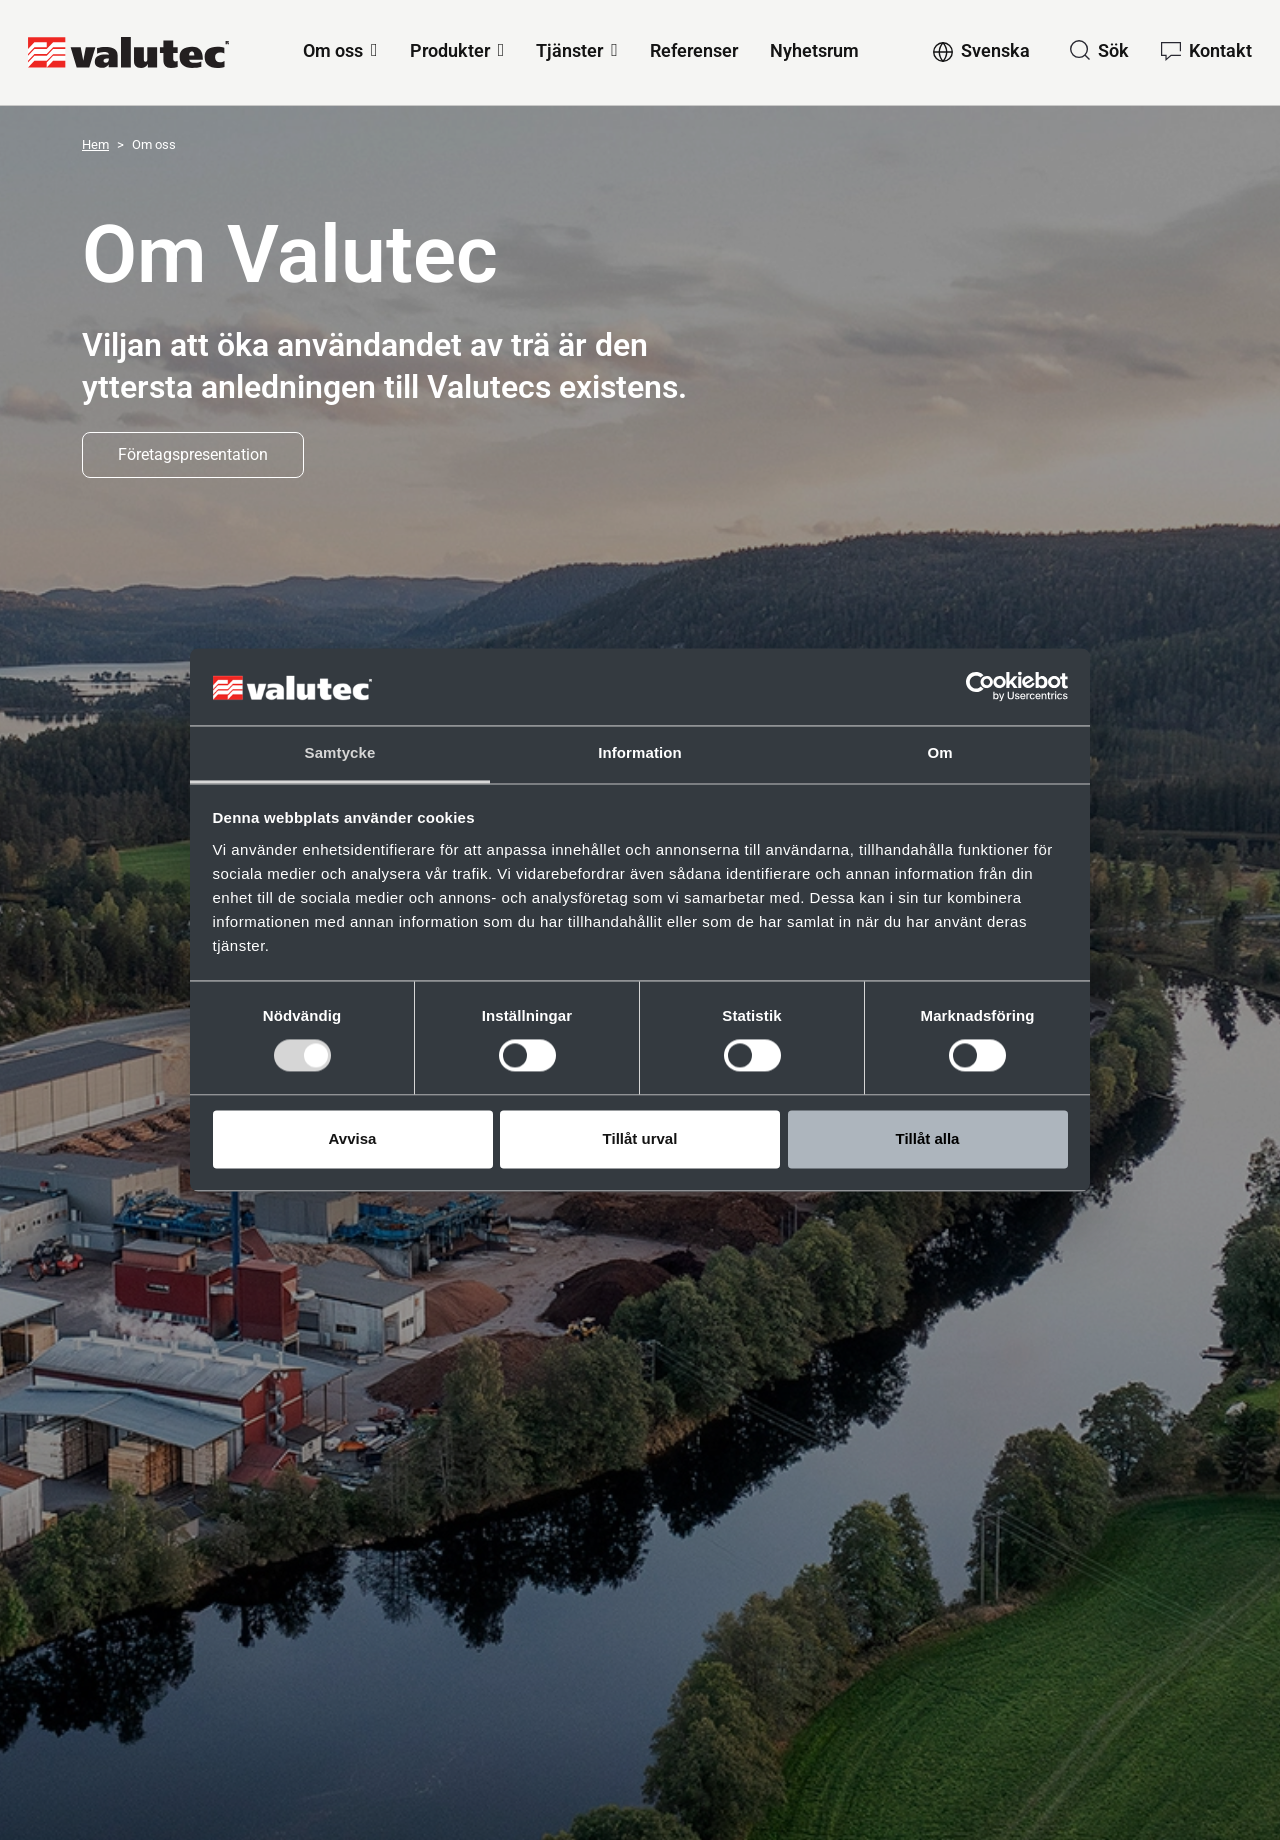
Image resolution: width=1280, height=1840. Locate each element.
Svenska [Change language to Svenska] (995, 50)
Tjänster (569, 50)
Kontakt (1220, 50)
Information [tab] (640, 752)
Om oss (333, 50)
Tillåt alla (928, 1138)
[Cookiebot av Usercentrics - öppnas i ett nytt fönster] (980, 687)
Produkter (450, 50)
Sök (1113, 50)
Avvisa (353, 1138)
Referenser (694, 50)
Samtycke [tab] (340, 752)
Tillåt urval (640, 1138)
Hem (95, 144)
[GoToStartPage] (128, 52)
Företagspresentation (193, 454)
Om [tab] (939, 752)
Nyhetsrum (814, 50)
